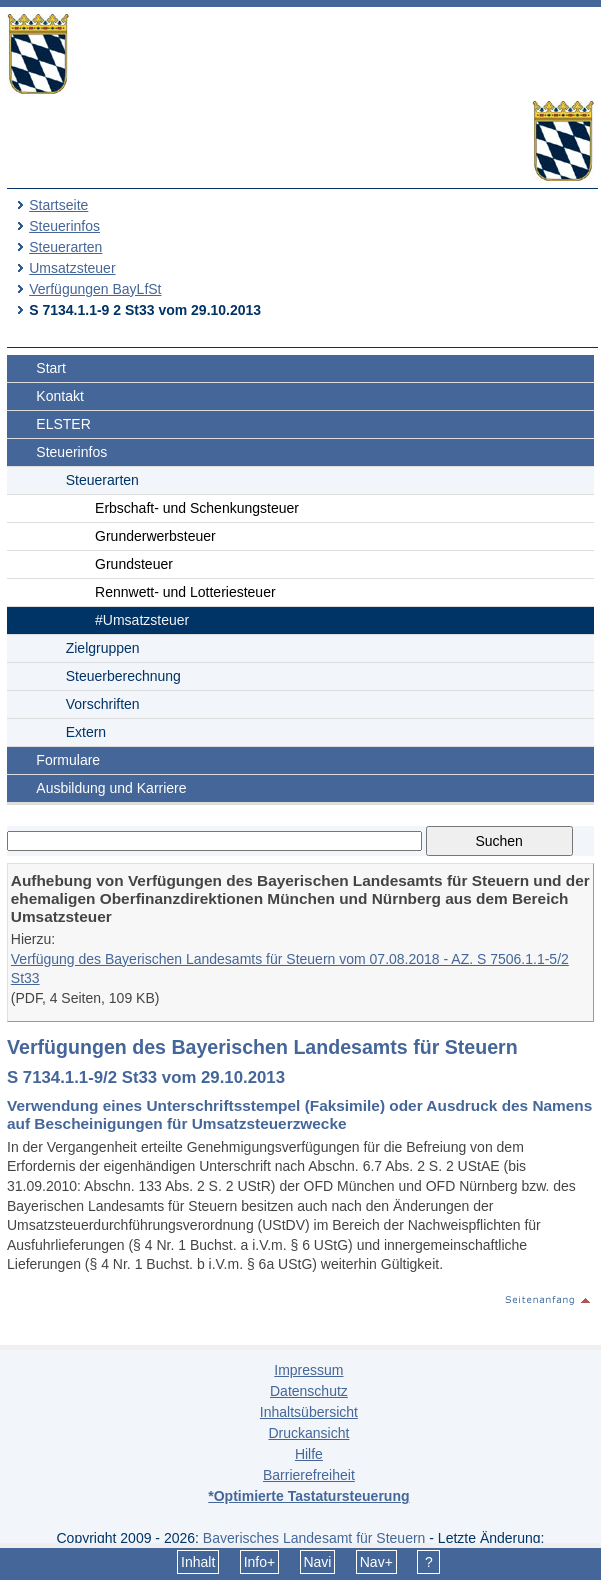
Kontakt (59, 396)
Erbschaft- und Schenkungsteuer (197, 508)
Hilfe (309, 1454)
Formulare (68, 760)
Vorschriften (103, 704)
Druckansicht (308, 1433)
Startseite (58, 205)
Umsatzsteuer (72, 268)
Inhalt (198, 1562)
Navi (317, 1562)
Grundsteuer (134, 564)
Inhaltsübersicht (309, 1412)
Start (51, 368)
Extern (86, 732)
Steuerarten (65, 247)
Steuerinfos (64, 226)
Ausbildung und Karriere (111, 788)
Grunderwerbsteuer (155, 536)
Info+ (260, 1562)
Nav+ (376, 1562)
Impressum (308, 1370)
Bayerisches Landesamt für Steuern (314, 1538)
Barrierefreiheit (309, 1475)
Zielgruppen (103, 648)
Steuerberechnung (123, 676)
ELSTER (63, 424)
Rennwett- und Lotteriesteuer (185, 592)
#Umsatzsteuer (142, 620)
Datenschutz (309, 1391)
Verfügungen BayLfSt (95, 289)
